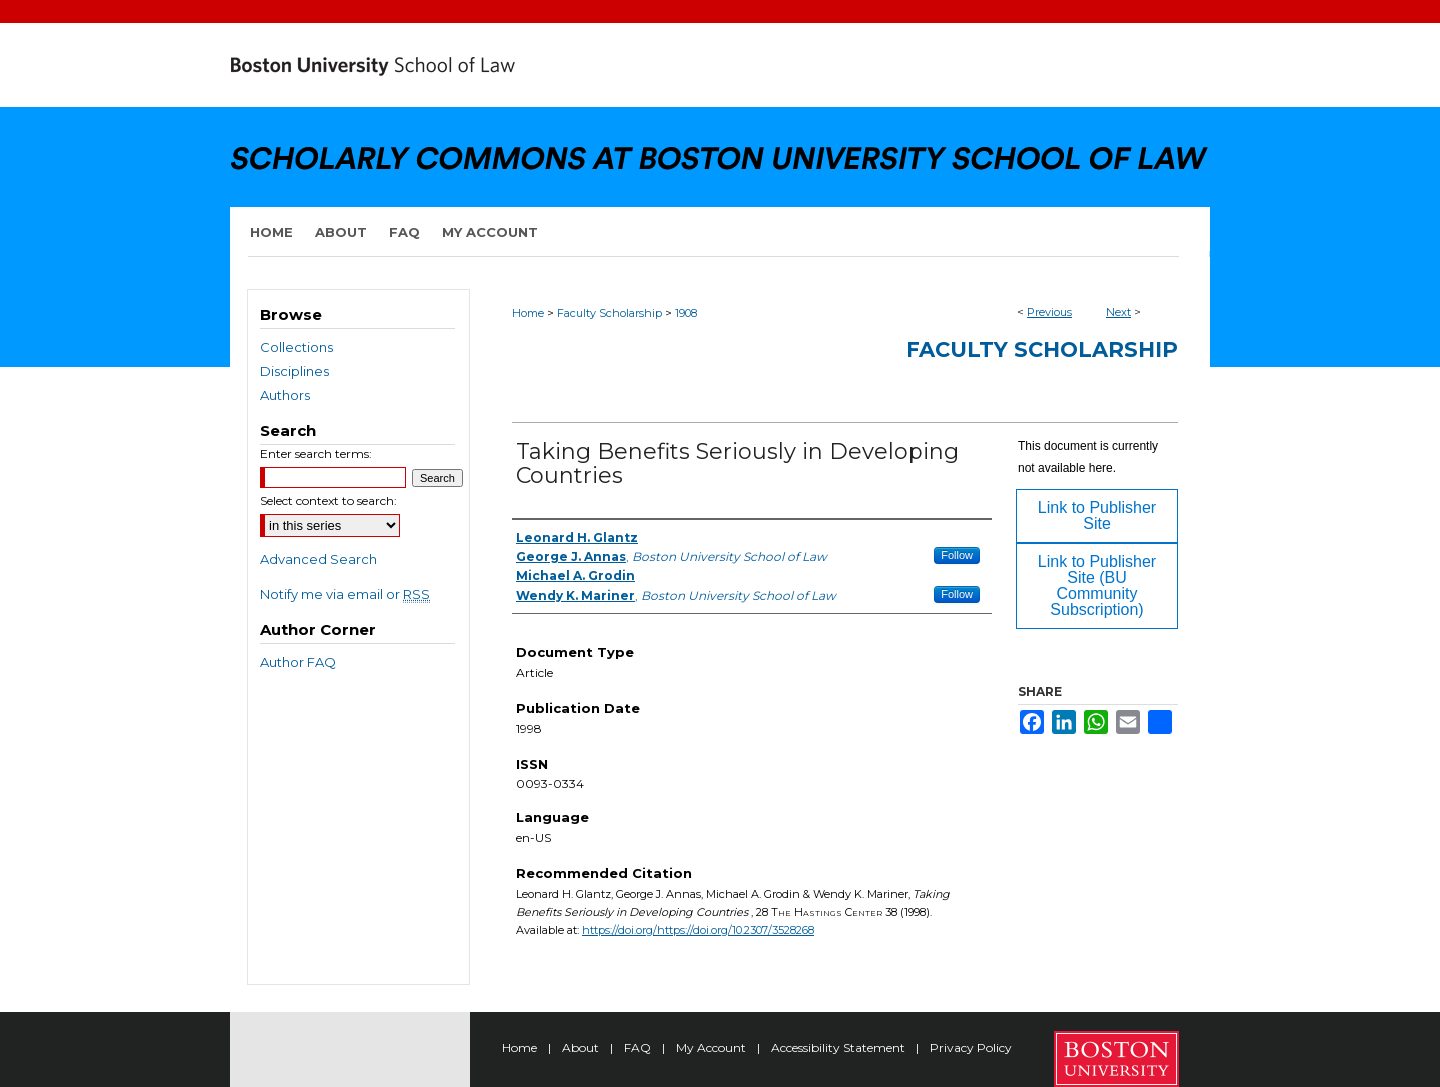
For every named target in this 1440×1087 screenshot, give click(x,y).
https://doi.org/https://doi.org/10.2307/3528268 (698, 930)
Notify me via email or (345, 594)
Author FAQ (298, 662)
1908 (686, 313)
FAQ (639, 1047)
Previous (1049, 312)
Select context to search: (328, 500)
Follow (957, 555)
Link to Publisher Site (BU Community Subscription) (1097, 585)
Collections (296, 347)
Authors (285, 395)
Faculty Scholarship (609, 313)
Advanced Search (318, 559)
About (582, 1047)
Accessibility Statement (839, 1047)
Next (1118, 312)
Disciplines (294, 371)
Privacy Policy (971, 1047)
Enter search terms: (316, 453)
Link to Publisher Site (1097, 515)
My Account (712, 1047)
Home (528, 313)
